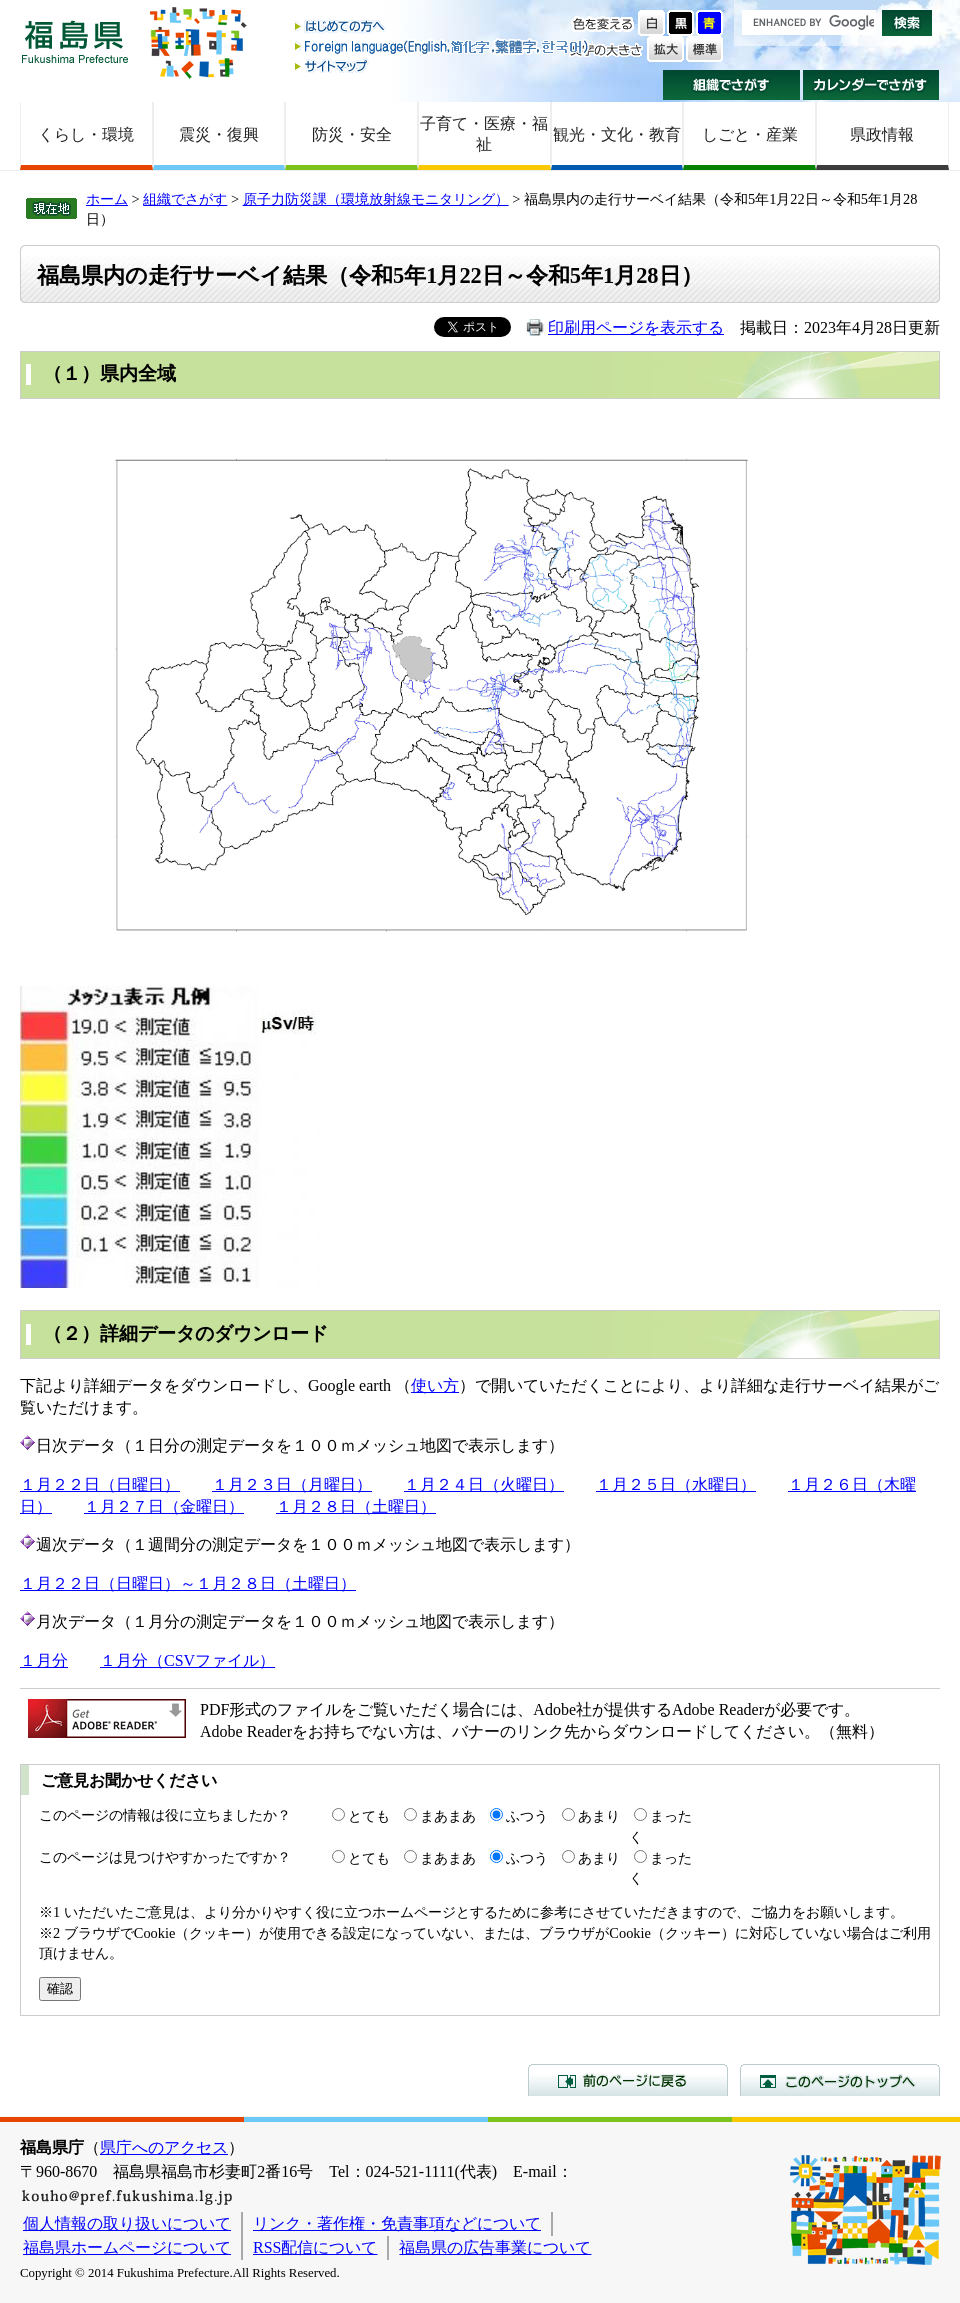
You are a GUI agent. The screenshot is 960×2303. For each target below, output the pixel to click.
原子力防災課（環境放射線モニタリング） (376, 199)
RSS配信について (315, 2247)
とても (369, 1816)
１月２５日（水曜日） (676, 1484)
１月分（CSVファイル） (187, 1660)
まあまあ (448, 1816)
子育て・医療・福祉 (484, 134)
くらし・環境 (86, 134)
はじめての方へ (443, 27)
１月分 (44, 1660)
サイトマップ (443, 65)
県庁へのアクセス (164, 2147)
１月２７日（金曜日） (164, 1506)
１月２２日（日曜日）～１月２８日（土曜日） (188, 1583)
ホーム (107, 199)
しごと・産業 (750, 134)
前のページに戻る (628, 2080)
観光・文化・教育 (617, 134)
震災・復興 (219, 134)
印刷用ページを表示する (636, 327)
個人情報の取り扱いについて (127, 2223)
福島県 (75, 41)
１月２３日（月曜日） (292, 1484)
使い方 (435, 1385)
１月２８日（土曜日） (356, 1506)
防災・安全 (352, 134)
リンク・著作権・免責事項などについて (397, 2223)
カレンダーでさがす (871, 85)
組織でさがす (731, 85)
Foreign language (443, 46)
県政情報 (882, 134)
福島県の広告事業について (495, 2247)
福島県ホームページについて (127, 2247)
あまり (599, 1816)
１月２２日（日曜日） (100, 1484)
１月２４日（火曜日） (484, 1484)
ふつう (527, 1816)
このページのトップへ (840, 2080)
